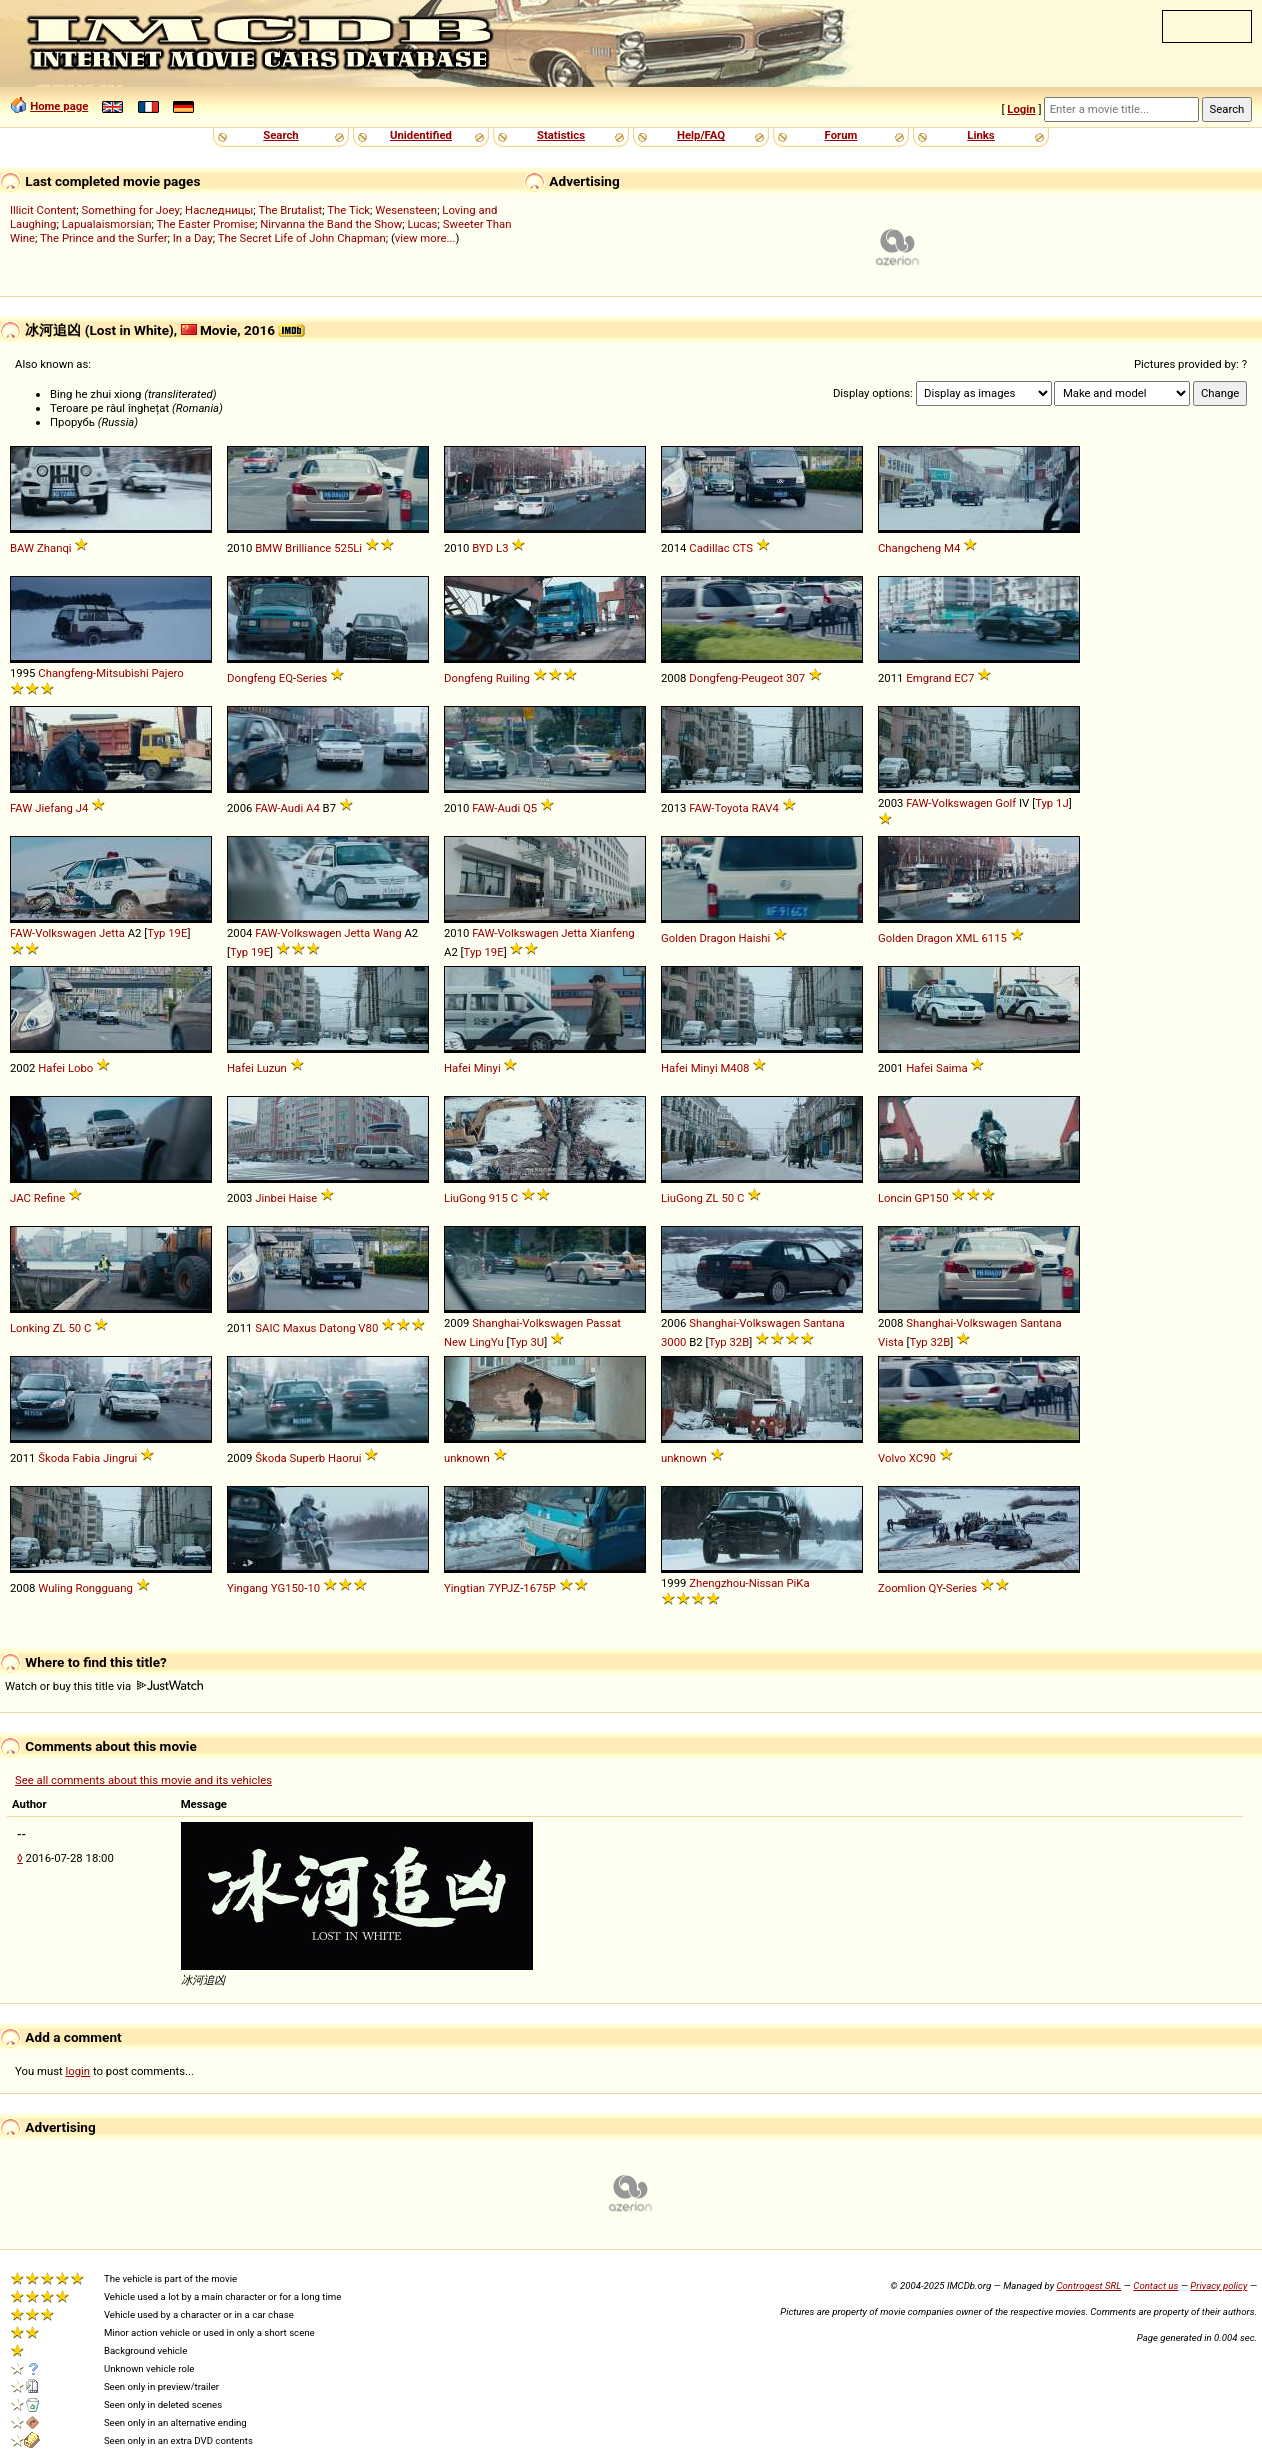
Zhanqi (54, 548)
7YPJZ (504, 1588)
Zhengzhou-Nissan (736, 1583)
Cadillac (709, 548)
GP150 (932, 1198)
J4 (82, 808)
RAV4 (764, 808)
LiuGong (465, 1198)
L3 (502, 548)
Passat (603, 1323)
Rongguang (103, 1588)
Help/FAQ (701, 135)
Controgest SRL (1088, 2285)
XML (967, 938)
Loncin (895, 1198)
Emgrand (928, 678)
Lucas (422, 224)
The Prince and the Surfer (103, 238)
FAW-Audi (279, 808)
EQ (286, 678)
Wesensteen (406, 210)
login (78, 2071)
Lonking (30, 1328)
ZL (712, 1198)
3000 (673, 1342)
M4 (952, 548)
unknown (467, 1458)
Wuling (55, 1588)
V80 (368, 1328)
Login (1021, 109)
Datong (337, 1328)
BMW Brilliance (293, 548)
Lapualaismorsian (107, 224)
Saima (952, 1068)
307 (795, 678)
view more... (425, 238)
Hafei (51, 1068)
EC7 (964, 678)
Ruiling (513, 678)
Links (980, 135)
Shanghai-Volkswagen (527, 1323)
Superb (308, 1458)
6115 (993, 938)
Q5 (530, 808)
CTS (742, 548)
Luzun (272, 1068)
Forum (841, 135)
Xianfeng (612, 933)
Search (280, 135)
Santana (823, 1323)
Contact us (1155, 2285)
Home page (59, 106)
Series (311, 678)
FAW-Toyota (718, 808)
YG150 (287, 1588)
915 (498, 1198)
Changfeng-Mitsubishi (93, 673)
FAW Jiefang (41, 808)
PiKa (797, 1583)
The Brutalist (290, 210)
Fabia (87, 1458)
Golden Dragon (698, 938)
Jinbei (270, 1198)
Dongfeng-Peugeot (736, 678)
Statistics (561, 135)
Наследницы (219, 210)
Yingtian (464, 1588)
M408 (734, 1068)
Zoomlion (902, 1588)
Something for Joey (131, 210)
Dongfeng (251, 678)
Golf (1005, 803)
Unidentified (421, 135)
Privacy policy (1218, 2285)
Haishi (755, 938)
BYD (482, 548)
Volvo (892, 1458)
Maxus (300, 1328)
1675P (539, 1588)
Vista (891, 1342)
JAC (20, 1198)
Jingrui (120, 1458)
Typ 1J (1052, 803)
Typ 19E (167, 933)
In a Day (193, 238)
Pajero (167, 673)
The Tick (348, 210)
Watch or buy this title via (104, 1686)
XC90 (922, 1458)
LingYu (486, 1342)
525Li (348, 548)
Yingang (247, 1588)
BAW (22, 548)
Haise (302, 1198)
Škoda (53, 1458)
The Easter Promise (206, 224)
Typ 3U (527, 1342)
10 (313, 1588)
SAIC (267, 1328)
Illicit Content (43, 210)
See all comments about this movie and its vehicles (143, 1780)
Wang (387, 933)
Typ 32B (729, 1342)
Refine (50, 1198)
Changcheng (909, 548)
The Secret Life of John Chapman (302, 238)
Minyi (487, 1068)
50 (727, 1198)
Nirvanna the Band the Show (331, 224)
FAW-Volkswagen (949, 803)
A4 (313, 808)
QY (936, 1588)
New (455, 1342)
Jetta (112, 933)
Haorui (345, 1458)
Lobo (80, 1068)
